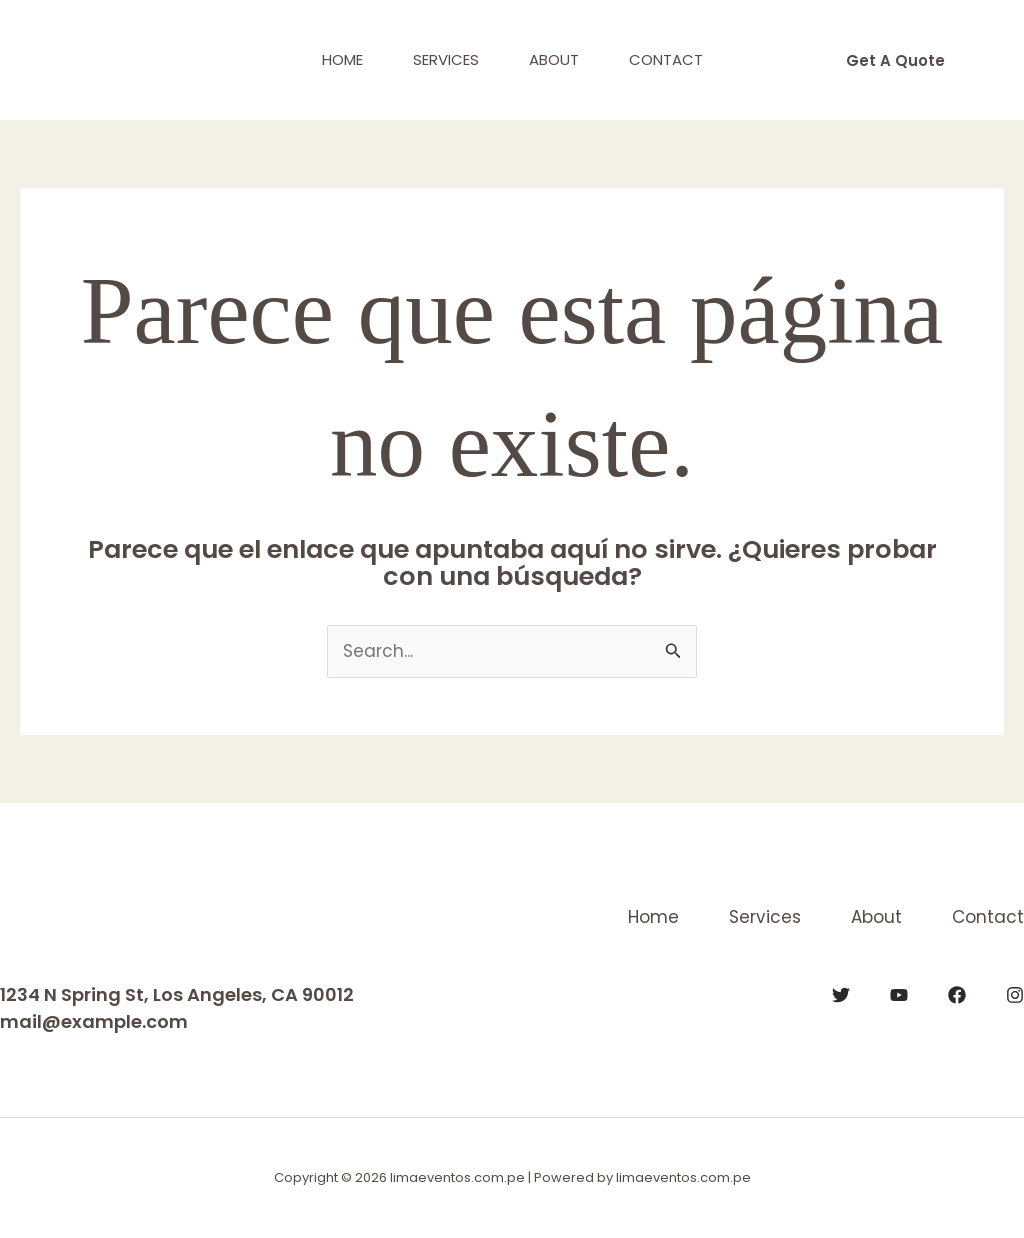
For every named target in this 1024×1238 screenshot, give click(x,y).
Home (342, 59)
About (554, 59)
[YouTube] (899, 995)
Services (446, 59)
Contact (666, 59)
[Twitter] (841, 995)
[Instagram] (1015, 995)
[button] (895, 60)
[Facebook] (957, 995)
